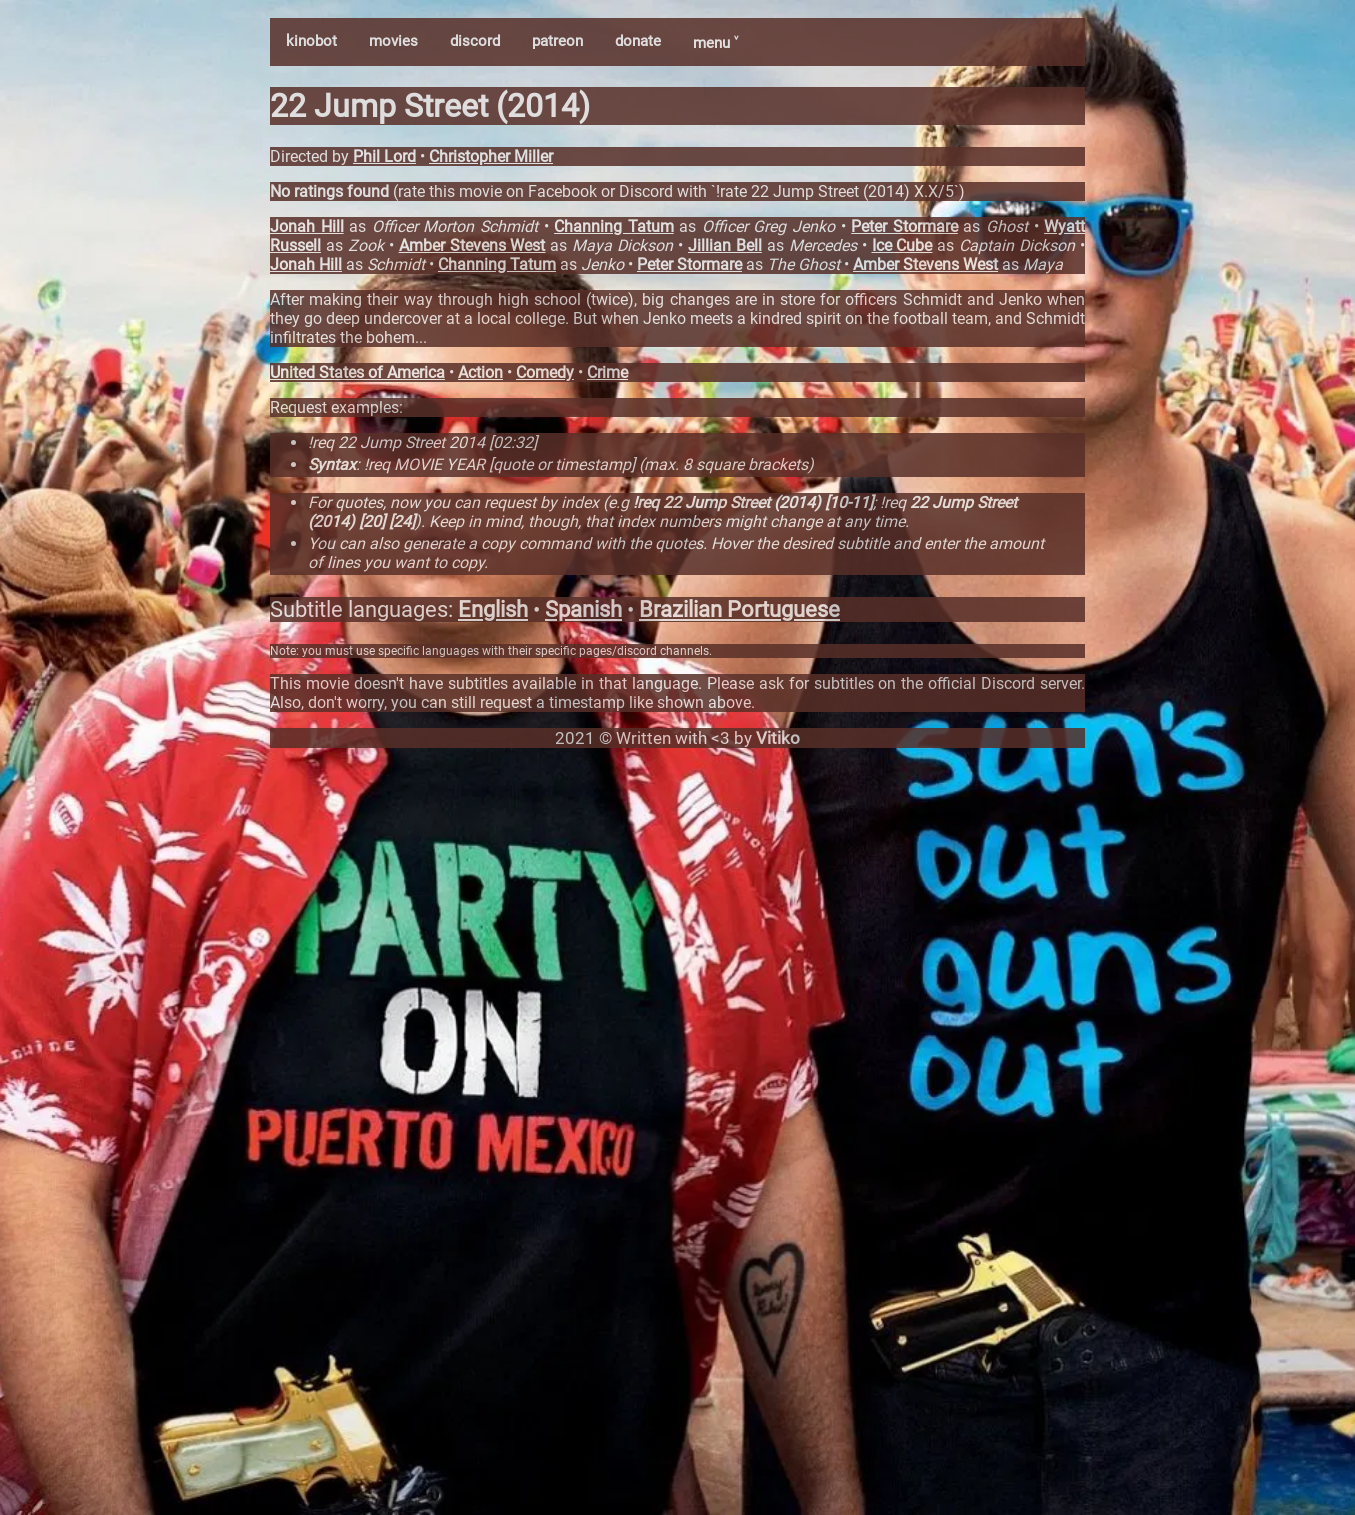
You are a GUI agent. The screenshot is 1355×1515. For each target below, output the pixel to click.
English (493, 609)
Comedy (545, 372)
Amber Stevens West (472, 245)
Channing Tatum (614, 226)
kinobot (311, 41)
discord (475, 41)
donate (638, 41)
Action (480, 372)
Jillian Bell (725, 245)
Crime (607, 372)
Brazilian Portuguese (739, 609)
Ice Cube (902, 245)
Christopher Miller (491, 156)
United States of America (357, 372)
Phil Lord (384, 156)
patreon (557, 41)
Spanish (583, 609)
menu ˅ (715, 43)
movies (393, 41)
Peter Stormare (904, 226)
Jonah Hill (307, 226)
